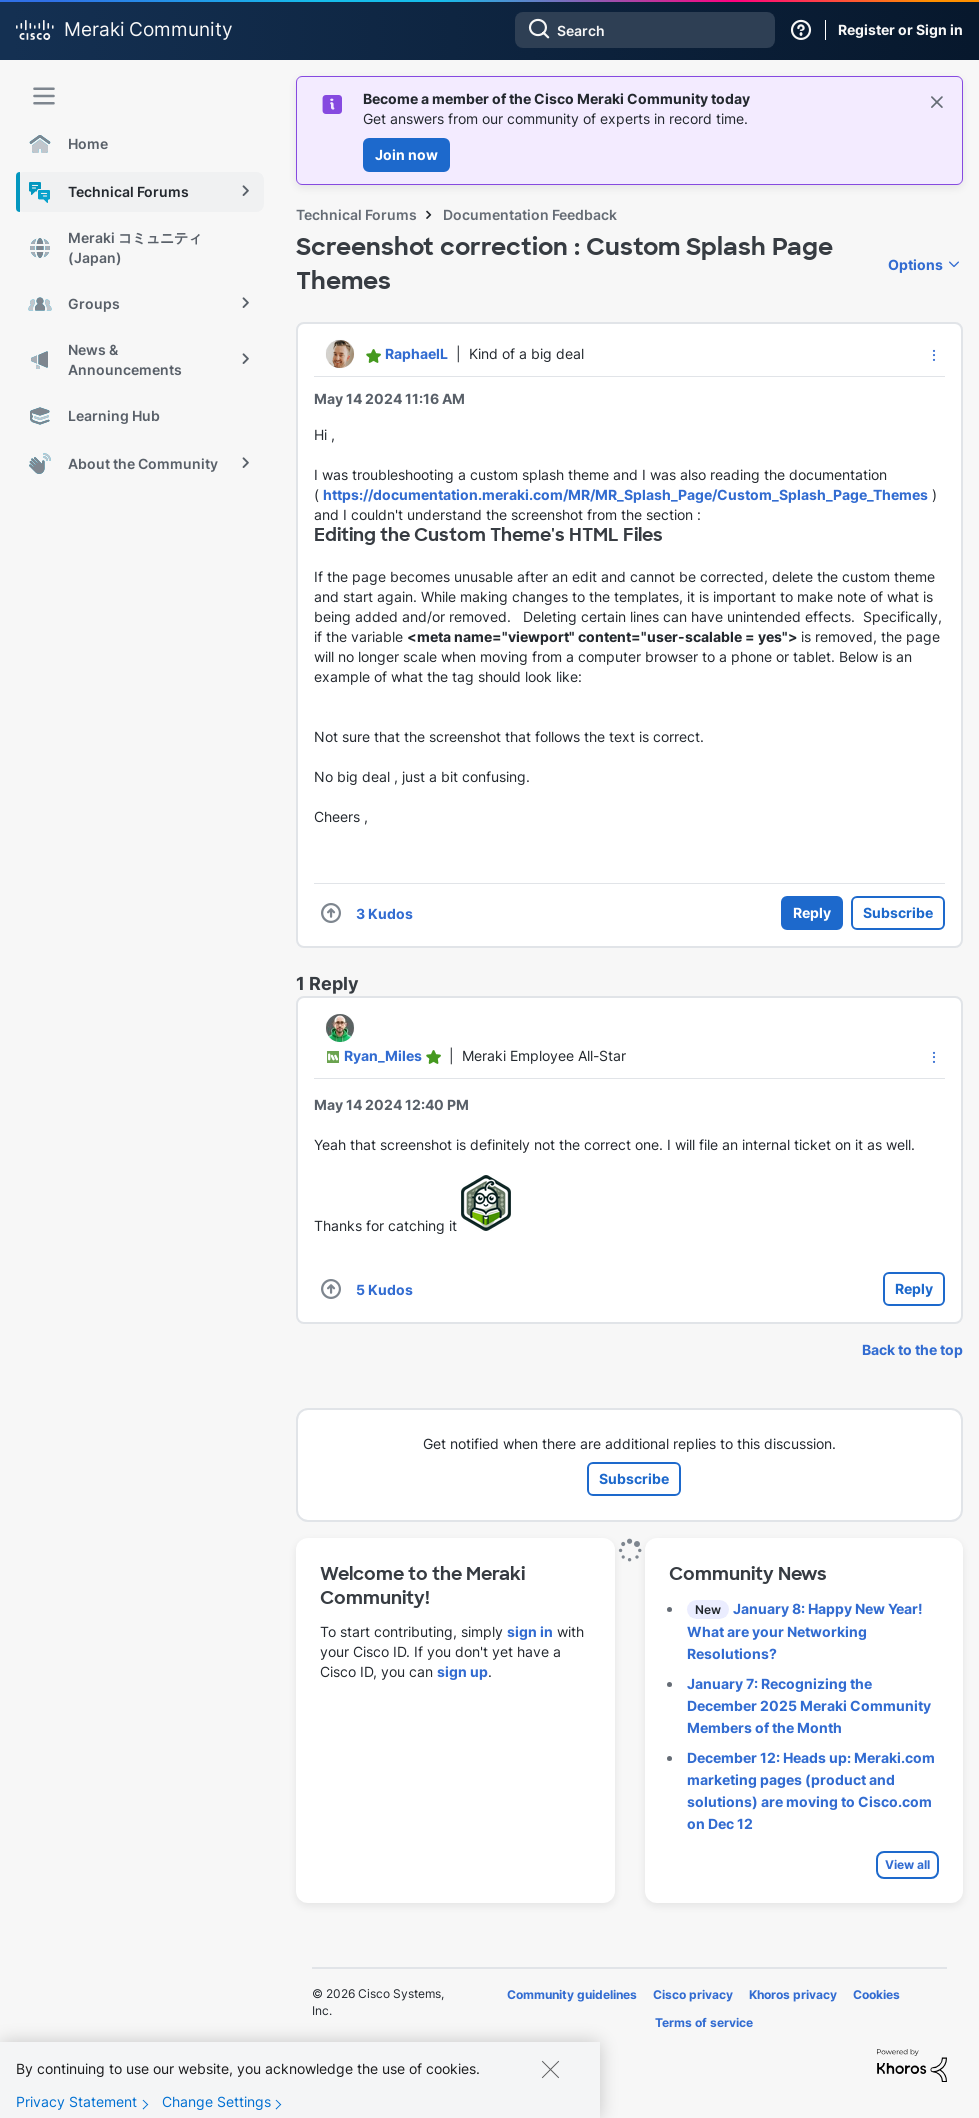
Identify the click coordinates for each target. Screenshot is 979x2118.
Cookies (876, 1994)
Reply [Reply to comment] (914, 1288)
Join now (406, 154)
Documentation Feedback (530, 214)
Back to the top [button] (912, 1349)
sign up (462, 1671)
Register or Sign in (900, 29)
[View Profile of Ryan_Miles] (383, 1055)
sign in (530, 1631)
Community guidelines (572, 1994)
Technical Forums (356, 214)
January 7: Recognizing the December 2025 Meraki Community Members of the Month (809, 1705)
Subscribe (898, 912)
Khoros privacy (793, 1994)
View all (907, 1864)
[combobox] (645, 30)
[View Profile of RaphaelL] (416, 353)
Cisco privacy (693, 1994)
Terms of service (704, 2022)
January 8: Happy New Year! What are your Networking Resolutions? (805, 1631)
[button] (934, 355)
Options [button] (915, 264)
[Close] (550, 2082)
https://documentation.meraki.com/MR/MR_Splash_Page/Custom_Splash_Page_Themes (625, 494)
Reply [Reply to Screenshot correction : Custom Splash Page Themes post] (812, 912)
